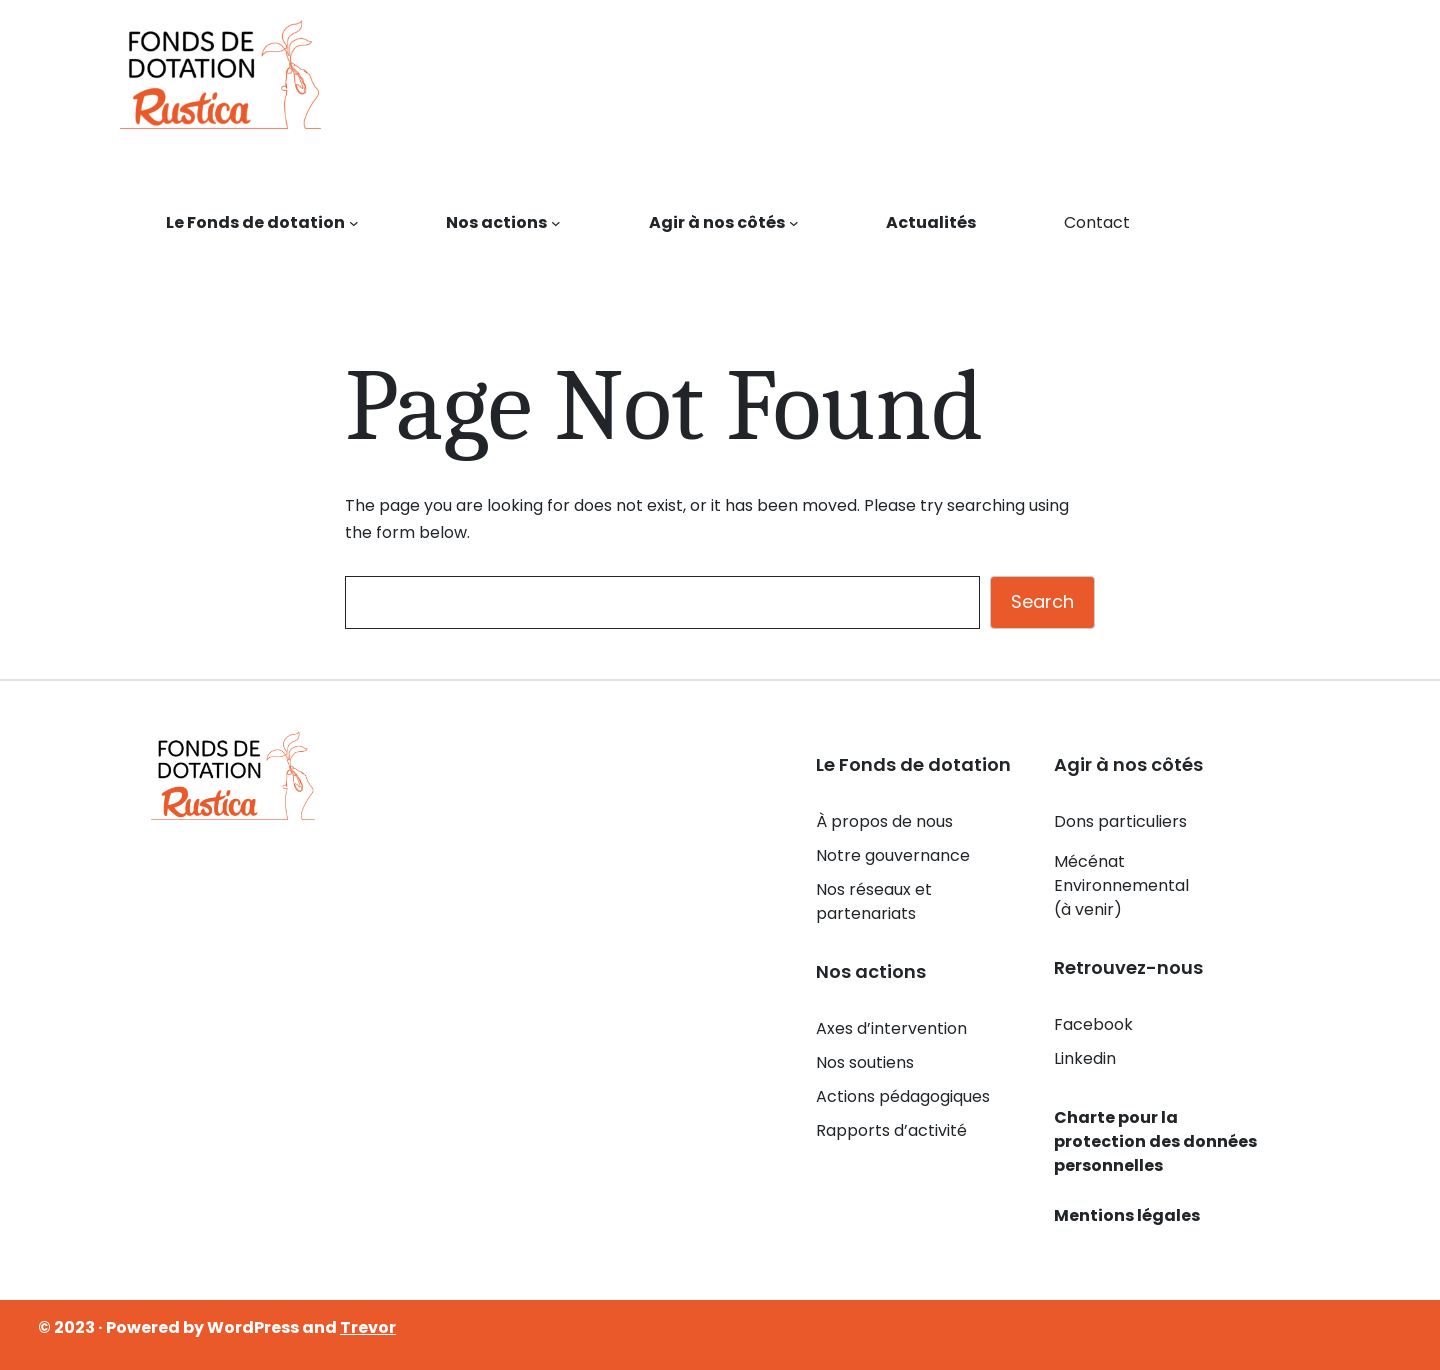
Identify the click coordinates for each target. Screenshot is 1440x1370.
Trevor (368, 1327)
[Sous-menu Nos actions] (556, 223)
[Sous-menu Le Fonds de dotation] (354, 223)
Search (1042, 601)
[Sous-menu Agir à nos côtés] (794, 223)
